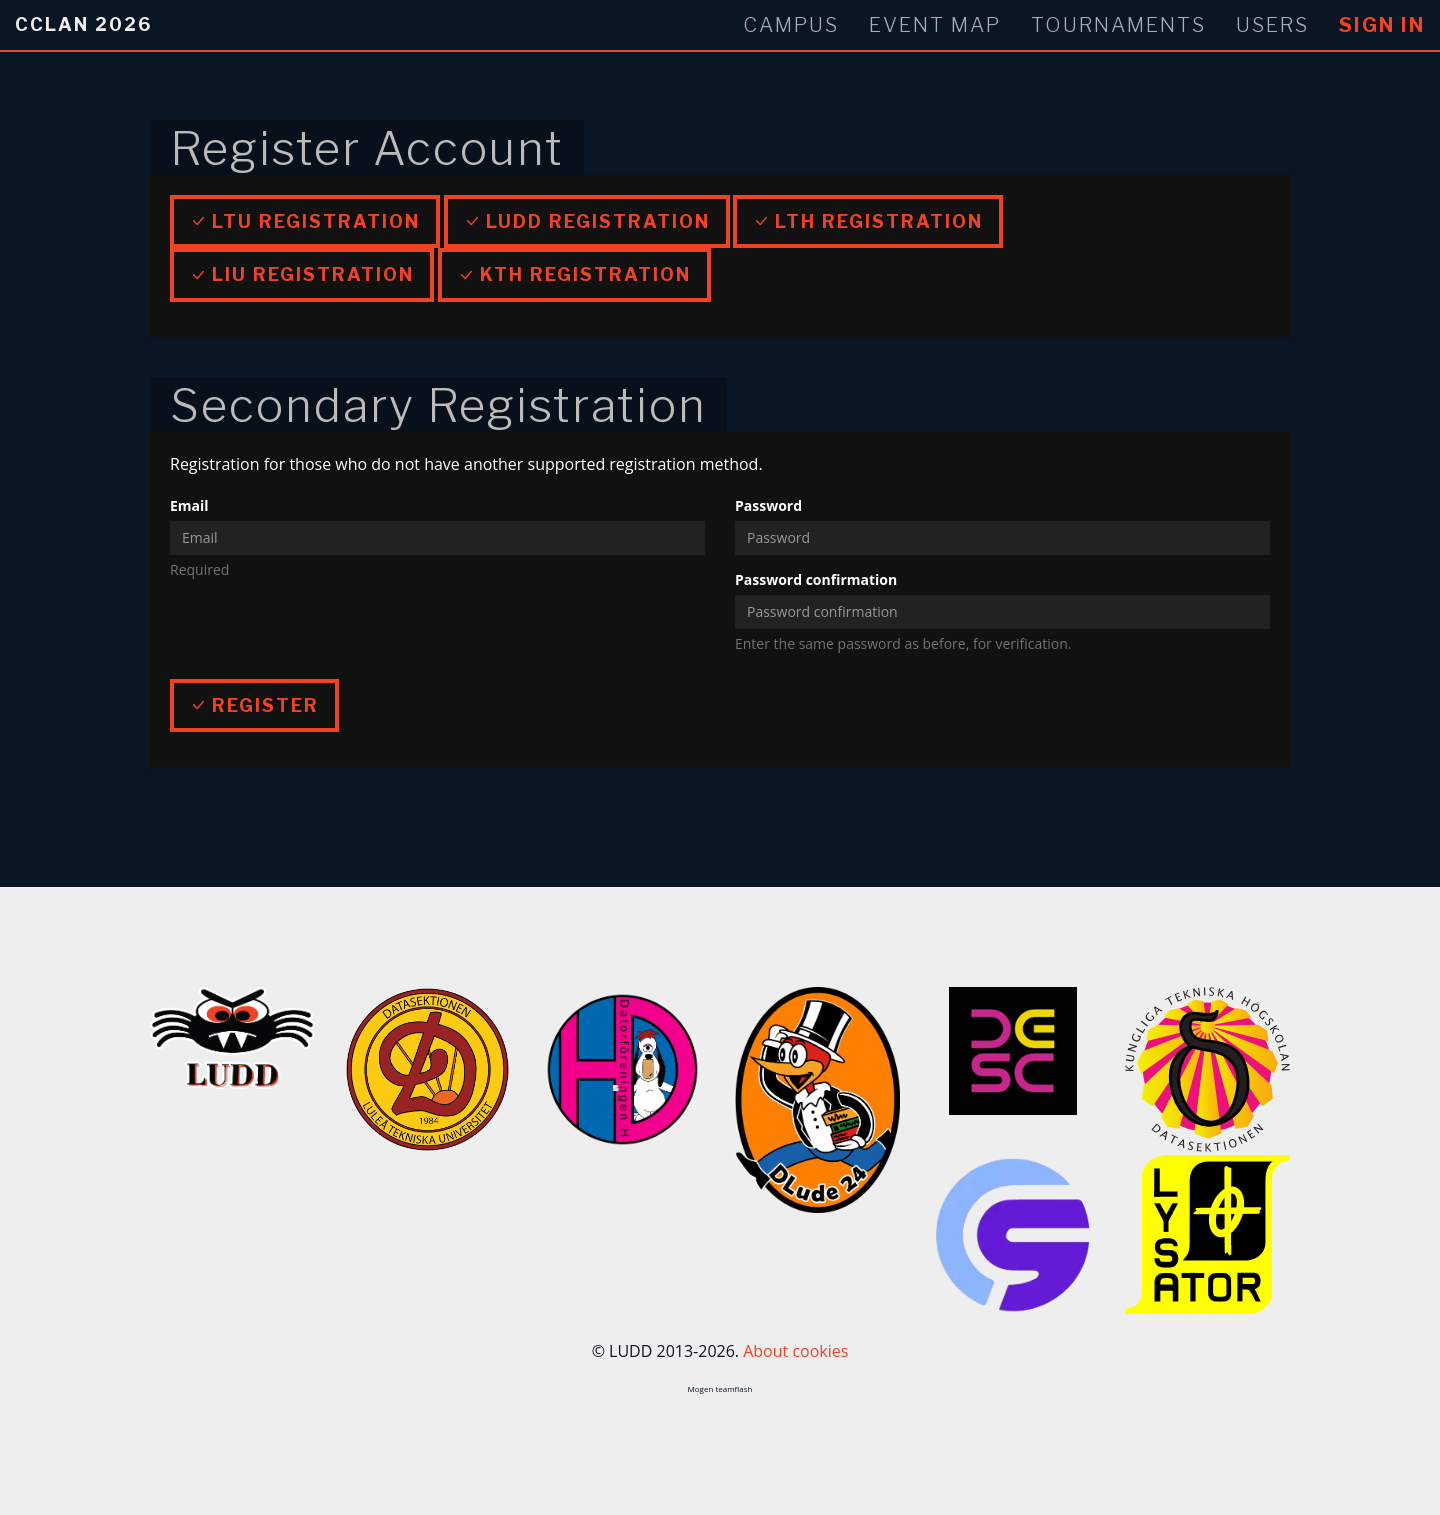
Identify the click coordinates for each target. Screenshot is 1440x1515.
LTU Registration (305, 221)
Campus (791, 25)
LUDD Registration (587, 221)
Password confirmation (816, 579)
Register (254, 705)
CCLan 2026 (83, 24)
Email (189, 505)
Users (1272, 25)
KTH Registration (574, 274)
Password (768, 505)
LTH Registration (868, 221)
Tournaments (1118, 25)
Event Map (935, 25)
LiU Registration (302, 274)
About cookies (795, 1351)
